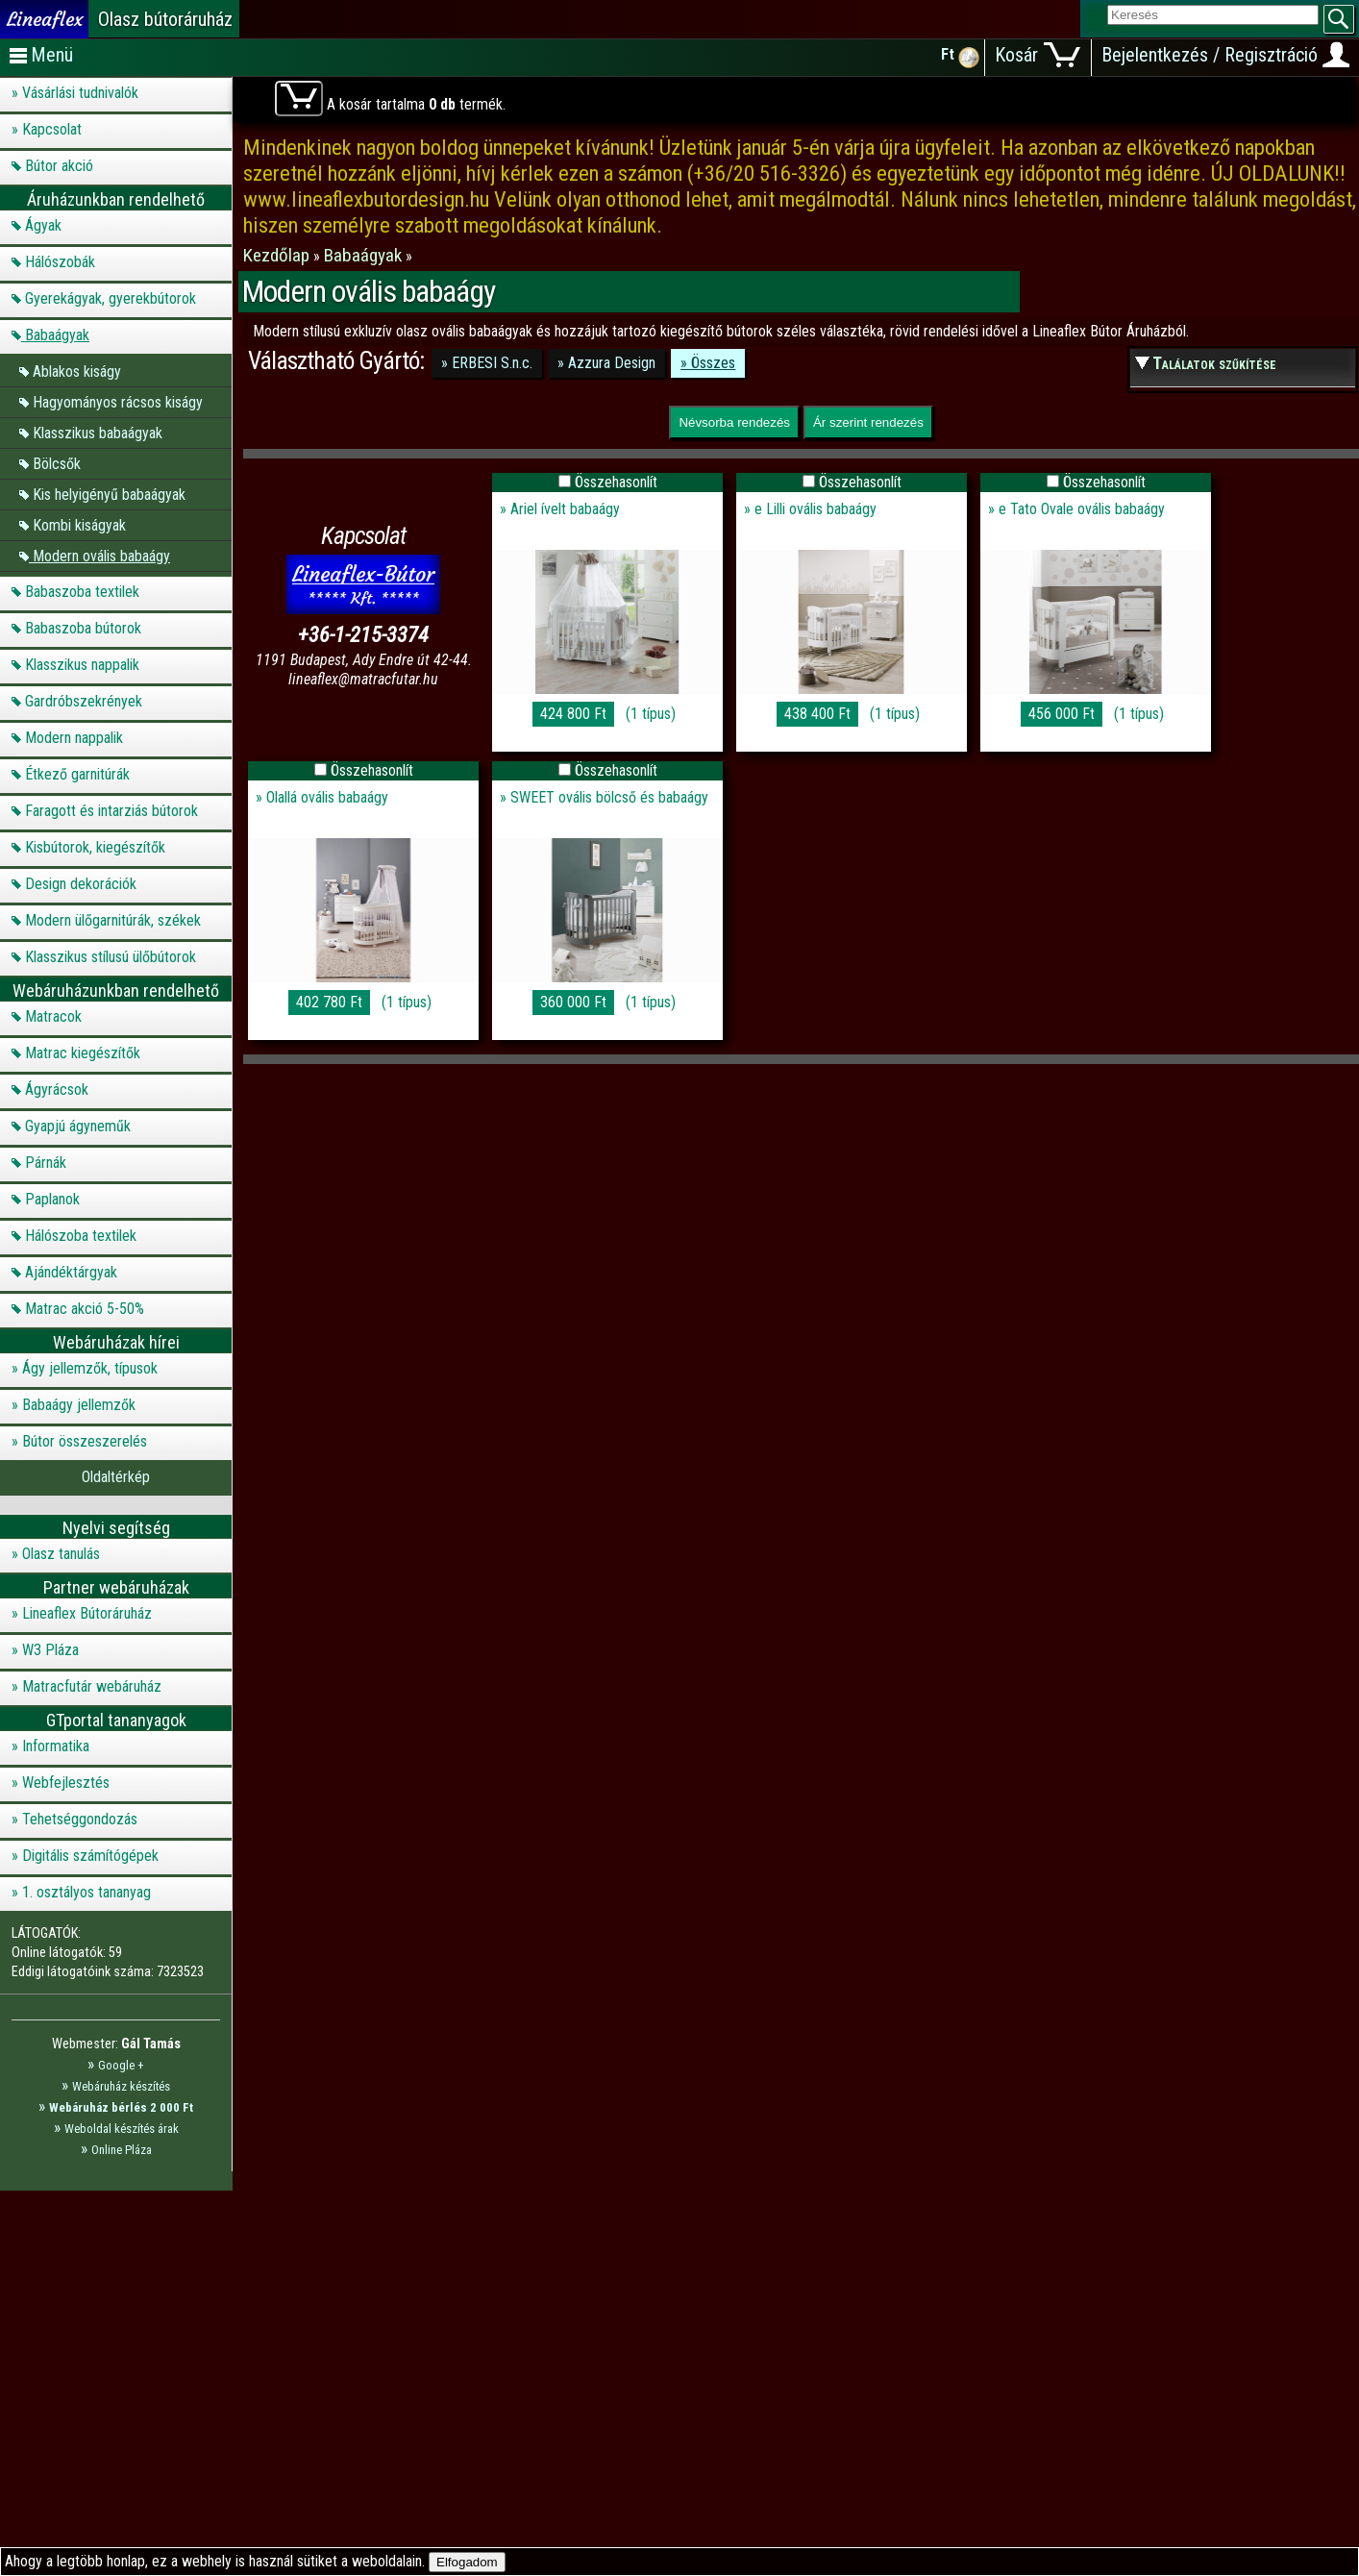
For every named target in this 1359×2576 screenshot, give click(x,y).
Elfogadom (467, 2562)
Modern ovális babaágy (101, 555)
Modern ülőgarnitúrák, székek (113, 920)
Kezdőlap (278, 255)
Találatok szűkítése (1214, 363)
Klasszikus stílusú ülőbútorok (110, 957)
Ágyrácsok (56, 1089)
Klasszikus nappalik (82, 665)
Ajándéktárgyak (71, 1272)
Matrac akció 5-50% (84, 1309)
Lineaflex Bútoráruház (87, 1613)
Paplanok (52, 1199)
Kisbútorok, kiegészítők (95, 847)
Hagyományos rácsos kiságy (118, 401)
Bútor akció (59, 166)
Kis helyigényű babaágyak (109, 493)
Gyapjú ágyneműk (78, 1126)
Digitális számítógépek (90, 1855)
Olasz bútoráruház (165, 19)
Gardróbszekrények (83, 701)
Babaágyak (57, 335)
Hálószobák (60, 262)
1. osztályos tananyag (86, 1892)
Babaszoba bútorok (83, 628)
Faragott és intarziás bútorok (111, 811)
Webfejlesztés (66, 1782)
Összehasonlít (616, 482)
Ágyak (43, 225)
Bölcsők (57, 463)
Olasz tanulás (61, 1554)
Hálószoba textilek (80, 1235)
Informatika (55, 1746)
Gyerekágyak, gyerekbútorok (110, 298)
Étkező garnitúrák (77, 774)
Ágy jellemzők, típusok (90, 1368)
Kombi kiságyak (79, 524)
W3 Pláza (50, 1650)
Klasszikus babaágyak (97, 432)
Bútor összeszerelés (84, 1441)
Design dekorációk (80, 884)
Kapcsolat (52, 129)
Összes (713, 363)
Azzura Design (611, 363)
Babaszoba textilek (82, 591)
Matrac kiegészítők (82, 1053)
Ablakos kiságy (77, 370)
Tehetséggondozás (79, 1819)
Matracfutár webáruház (91, 1686)
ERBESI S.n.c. (492, 363)
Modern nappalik (74, 738)
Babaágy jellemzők (79, 1405)
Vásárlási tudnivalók (80, 93)
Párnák (45, 1162)
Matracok (53, 1016)
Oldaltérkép (116, 1477)
